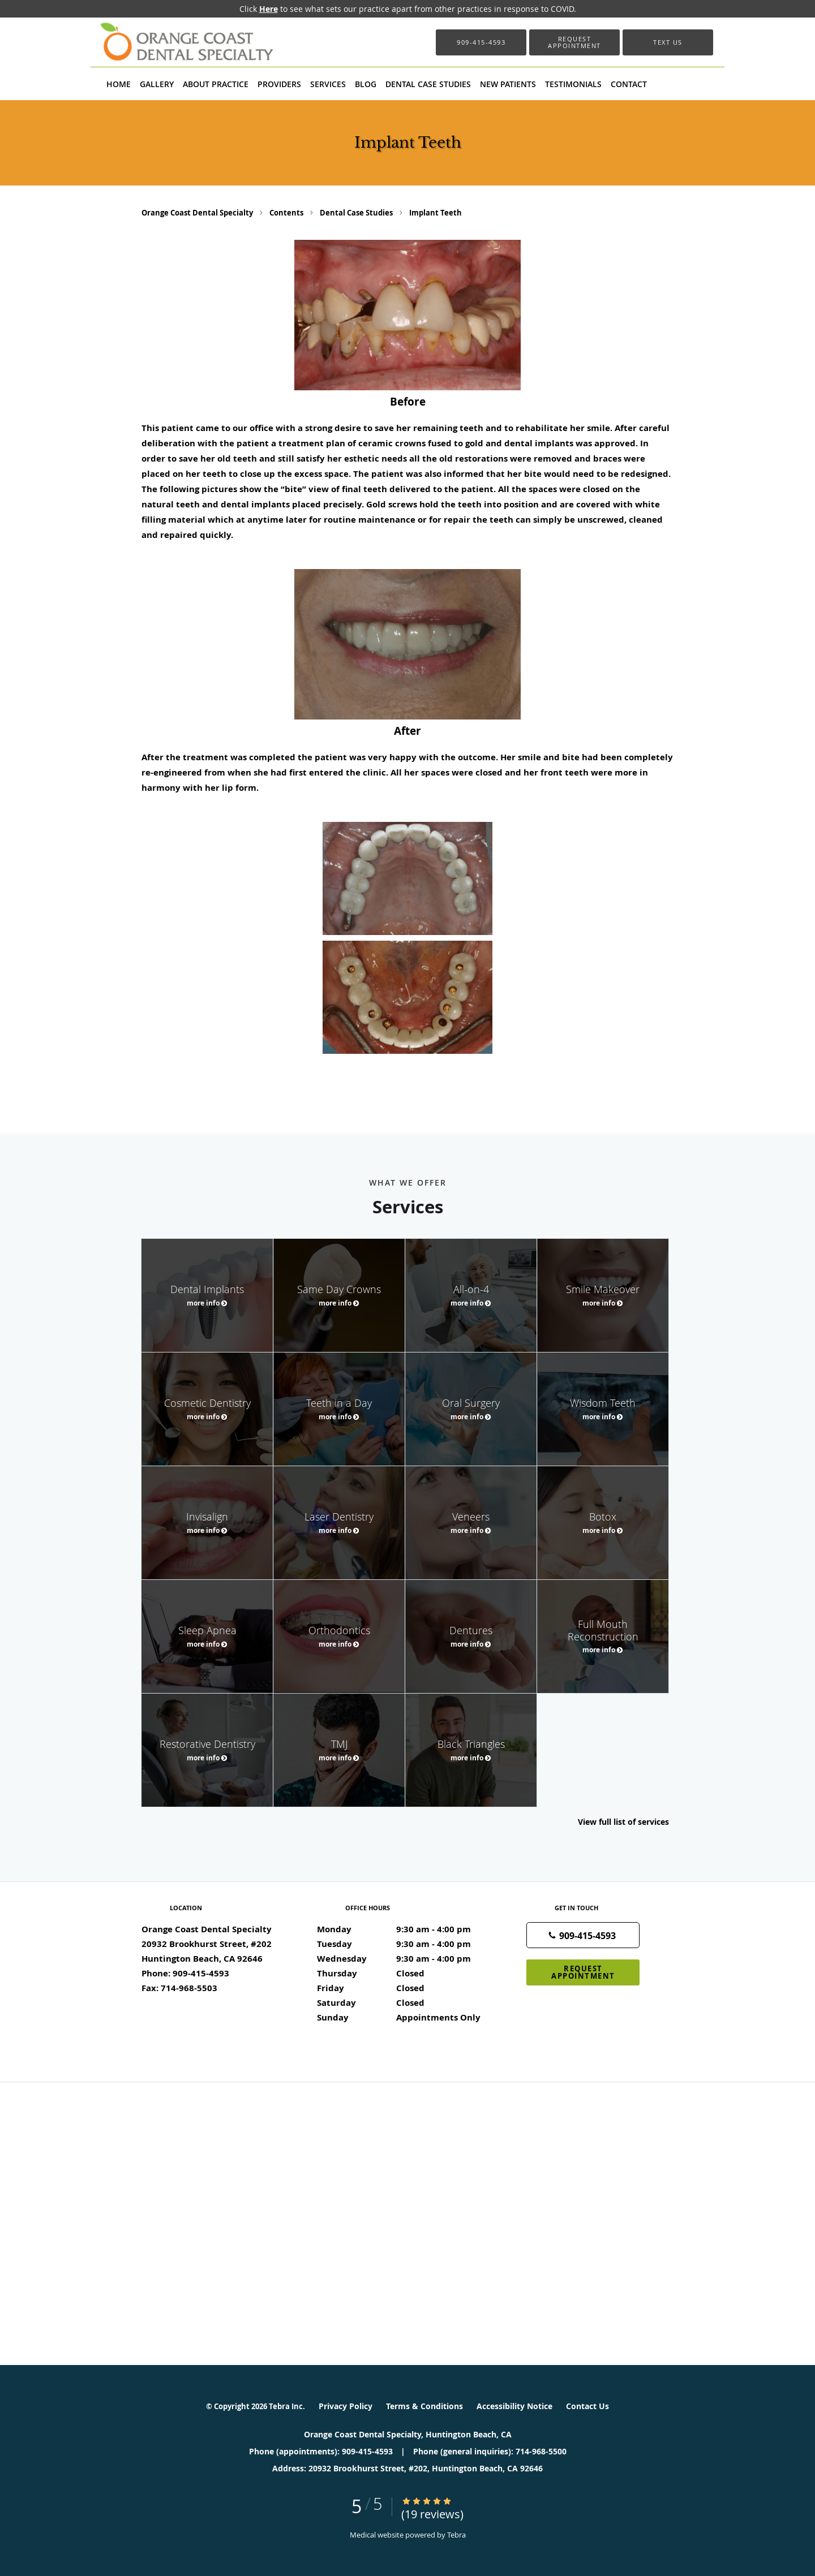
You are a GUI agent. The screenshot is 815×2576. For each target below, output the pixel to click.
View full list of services (623, 1822)
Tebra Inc (286, 2406)
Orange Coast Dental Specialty (198, 213)
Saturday (404, 2003)
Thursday (404, 1973)
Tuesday (404, 1944)
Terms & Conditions (424, 2406)
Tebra (456, 2535)
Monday (404, 1929)
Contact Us (587, 2406)
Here (268, 8)
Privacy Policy (345, 2406)
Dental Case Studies (357, 213)
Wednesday (404, 1959)
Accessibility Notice (514, 2406)
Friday (404, 1988)
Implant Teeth (435, 213)
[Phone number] (583, 1935)
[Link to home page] (169, 42)
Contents (287, 213)
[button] (574, 42)
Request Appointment (583, 1972)
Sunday (404, 2017)
